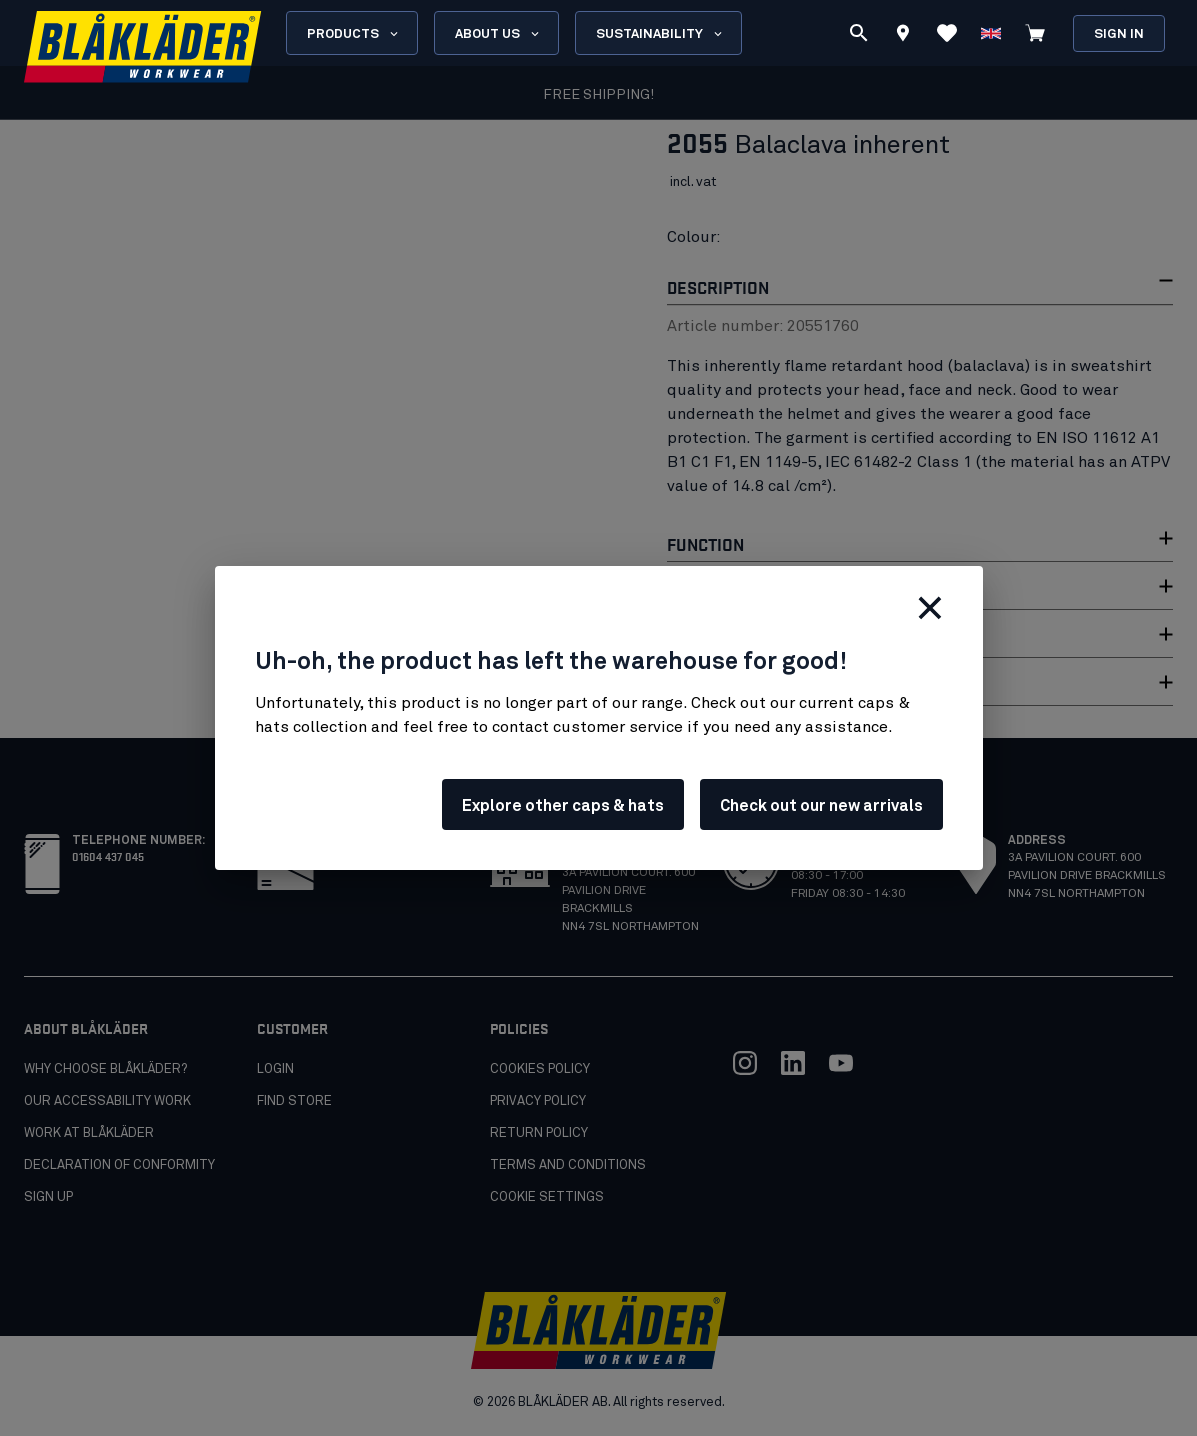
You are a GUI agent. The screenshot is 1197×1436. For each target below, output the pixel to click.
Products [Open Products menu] (354, 34)
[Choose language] (991, 33)
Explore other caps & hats (563, 806)
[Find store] (903, 36)
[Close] (930, 608)
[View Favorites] (947, 33)
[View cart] (1035, 33)
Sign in (1119, 34)
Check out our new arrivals (821, 806)
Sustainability (660, 34)
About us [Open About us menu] (498, 34)
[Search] (859, 33)
